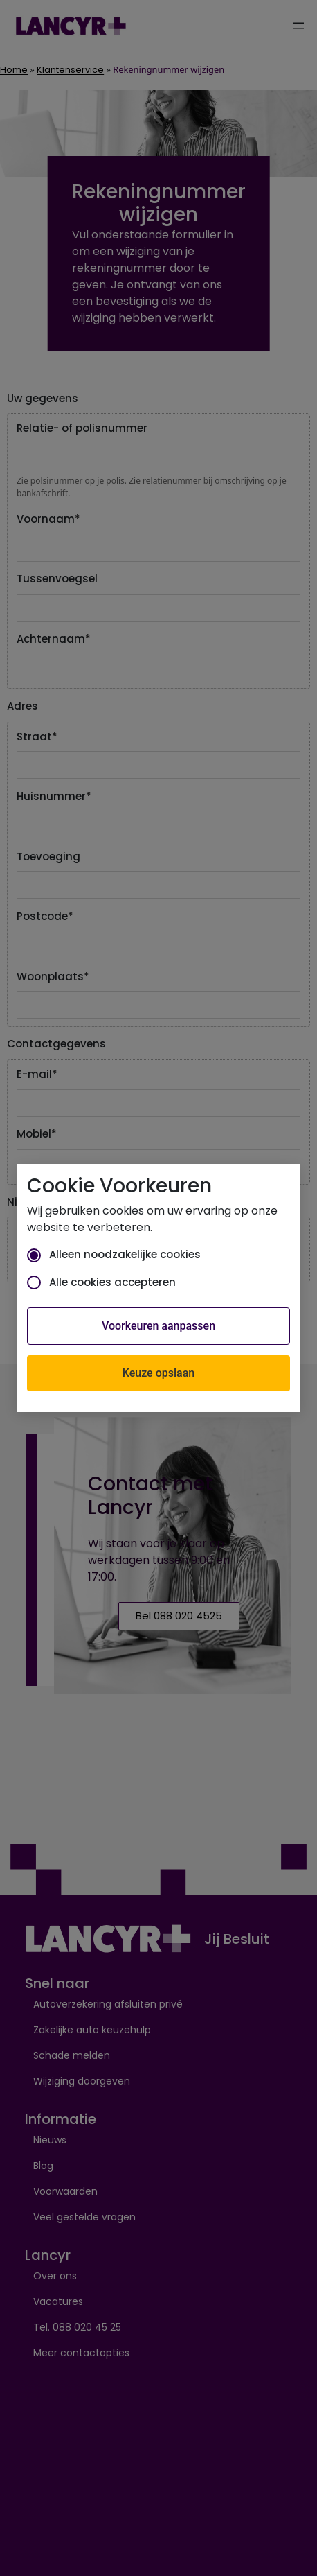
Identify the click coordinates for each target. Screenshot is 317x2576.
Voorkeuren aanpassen (158, 1325)
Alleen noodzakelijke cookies (114, 1254)
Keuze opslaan (158, 1373)
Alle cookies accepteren (101, 1282)
